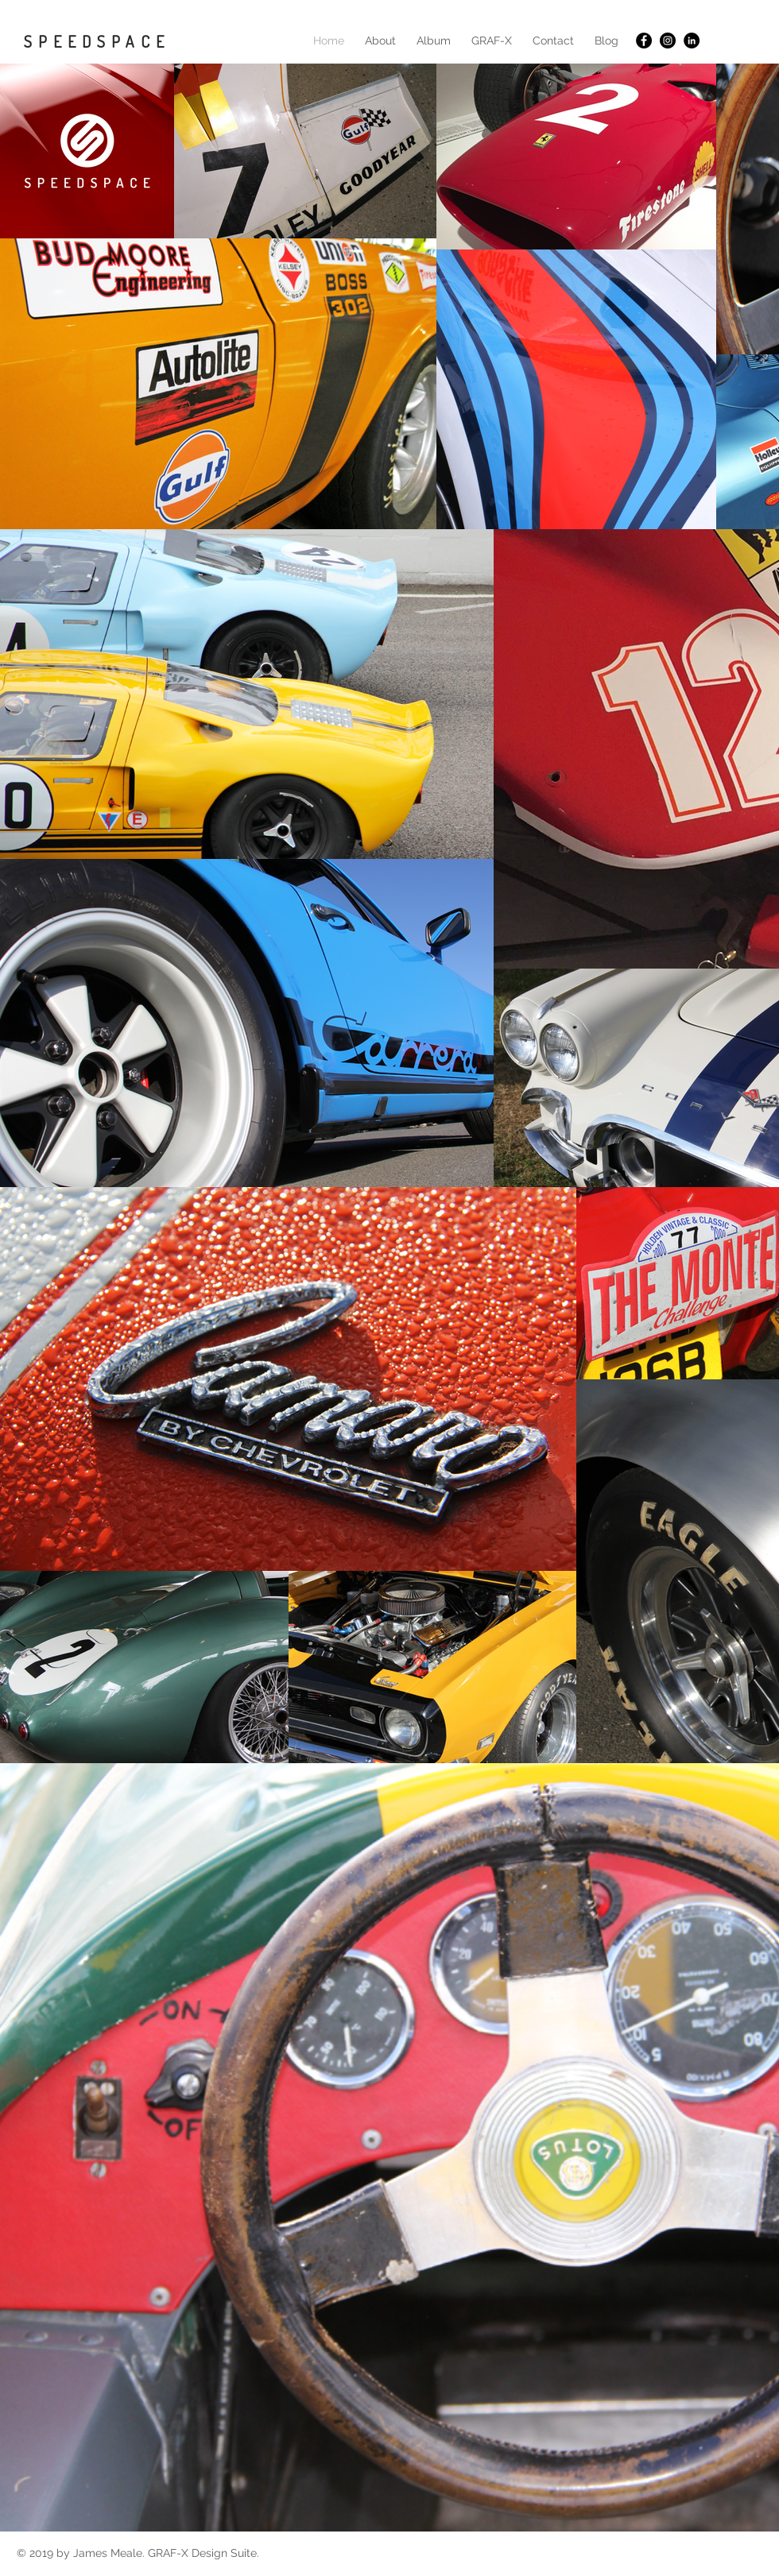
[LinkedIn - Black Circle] (692, 40)
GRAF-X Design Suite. (203, 2553)
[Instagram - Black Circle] (668, 40)
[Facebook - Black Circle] (644, 40)
